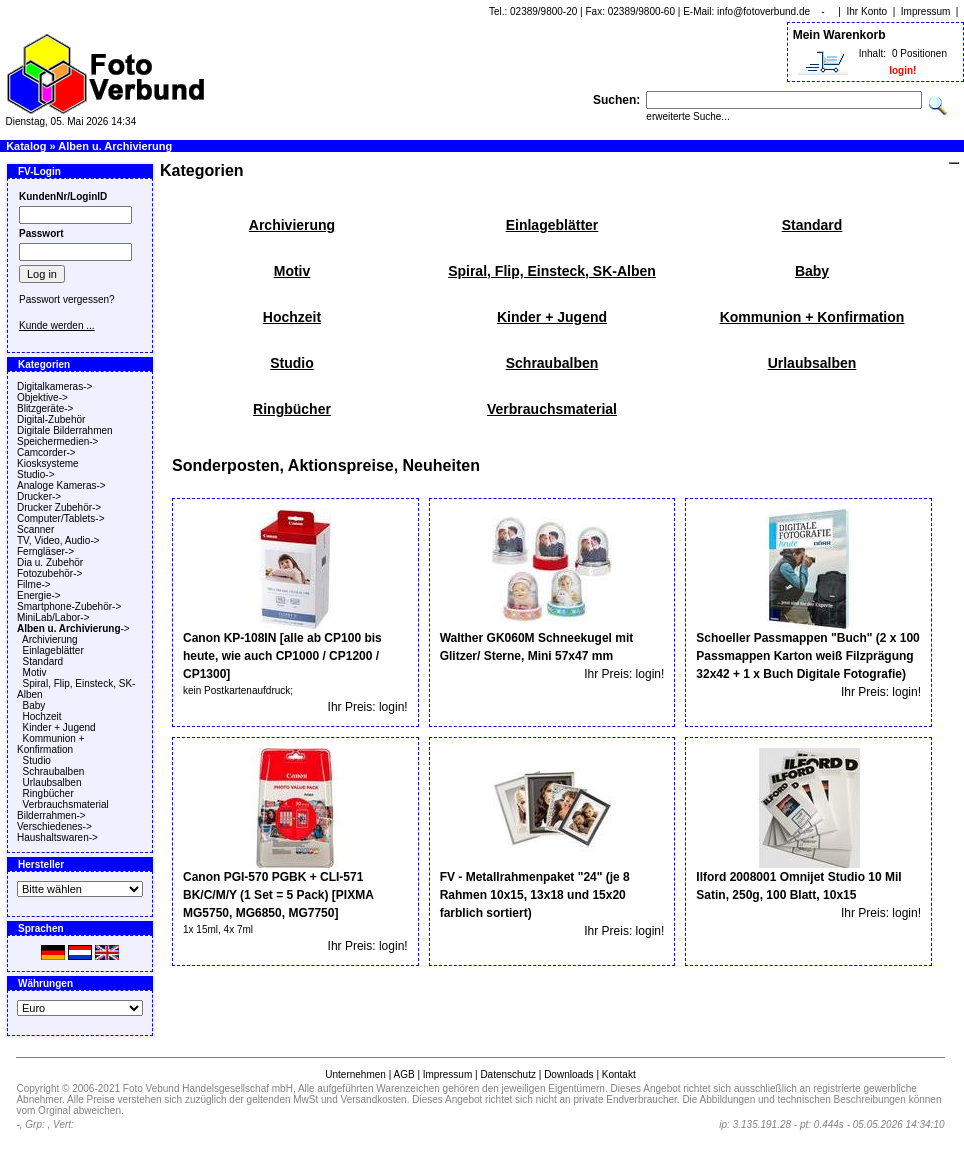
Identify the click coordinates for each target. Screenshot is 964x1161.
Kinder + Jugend (59, 727)
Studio (37, 760)
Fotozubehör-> (49, 573)
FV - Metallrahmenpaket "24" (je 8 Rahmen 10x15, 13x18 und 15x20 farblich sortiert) (535, 895)
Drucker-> (39, 496)
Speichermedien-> (57, 441)
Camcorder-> (46, 452)
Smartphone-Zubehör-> (69, 606)
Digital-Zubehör (51, 419)
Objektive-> (42, 397)
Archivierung (50, 639)
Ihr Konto (867, 11)
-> (73, 628)
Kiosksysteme (48, 463)
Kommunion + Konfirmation (51, 744)
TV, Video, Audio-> (58, 540)
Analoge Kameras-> (61, 485)
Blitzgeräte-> (45, 408)
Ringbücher (48, 793)
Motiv (35, 672)
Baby (34, 705)
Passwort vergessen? (67, 299)
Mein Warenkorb (839, 35)
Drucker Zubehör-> (59, 507)
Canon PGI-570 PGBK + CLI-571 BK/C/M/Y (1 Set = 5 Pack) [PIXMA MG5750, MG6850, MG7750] (278, 895)
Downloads (568, 1074)
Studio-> (36, 474)
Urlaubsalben (52, 782)
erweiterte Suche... (687, 116)
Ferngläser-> (45, 551)
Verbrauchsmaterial (66, 804)
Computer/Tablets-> (61, 518)
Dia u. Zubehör (50, 562)
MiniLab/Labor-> (53, 617)
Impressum (925, 11)
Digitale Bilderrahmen (65, 430)
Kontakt (619, 1074)
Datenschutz (508, 1074)
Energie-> (39, 595)
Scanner (35, 529)
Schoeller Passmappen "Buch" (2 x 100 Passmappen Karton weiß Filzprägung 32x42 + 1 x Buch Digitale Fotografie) (807, 656)
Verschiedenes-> (54, 826)
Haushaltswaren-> (57, 837)
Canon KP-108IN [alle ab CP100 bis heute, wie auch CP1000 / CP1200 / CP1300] (282, 656)
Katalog (26, 146)
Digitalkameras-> (54, 386)
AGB (403, 1074)
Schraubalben (54, 771)
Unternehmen (355, 1074)
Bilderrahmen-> (51, 815)
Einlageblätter (53, 650)
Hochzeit (42, 716)
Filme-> (34, 584)
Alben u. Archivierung (115, 146)
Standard (43, 661)
